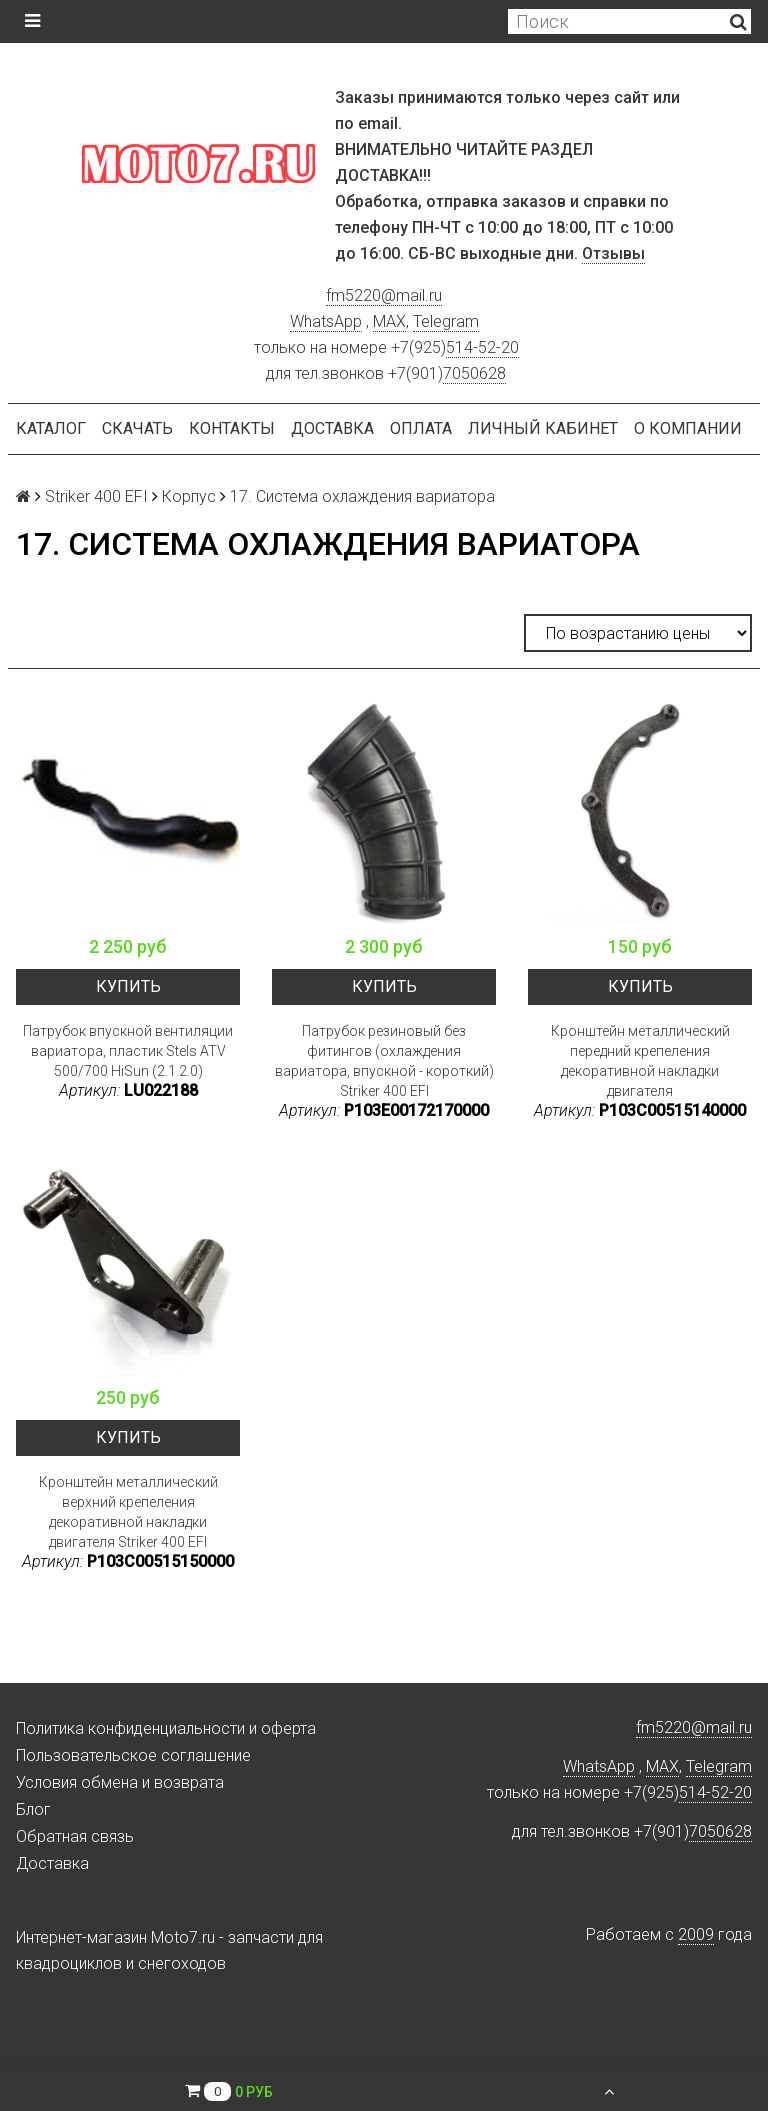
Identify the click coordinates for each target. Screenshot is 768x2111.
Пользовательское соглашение (133, 1755)
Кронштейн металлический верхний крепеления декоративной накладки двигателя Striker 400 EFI (128, 1512)
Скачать (137, 428)
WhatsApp (326, 321)
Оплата (421, 428)
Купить (128, 986)
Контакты (232, 428)
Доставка (332, 428)
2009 (696, 1934)
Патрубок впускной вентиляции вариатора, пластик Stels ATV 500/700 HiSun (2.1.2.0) (128, 1051)
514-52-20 (482, 347)
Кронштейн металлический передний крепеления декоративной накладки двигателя (640, 1061)
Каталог (51, 428)
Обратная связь (75, 1836)
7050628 (474, 373)
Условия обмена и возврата (120, 1782)
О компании (688, 428)
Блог (33, 1809)
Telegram (446, 321)
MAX (389, 321)
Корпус (189, 496)
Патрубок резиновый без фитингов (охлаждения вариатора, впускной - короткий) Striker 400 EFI (384, 1061)
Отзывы (613, 253)
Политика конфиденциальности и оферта (166, 1728)
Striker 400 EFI (96, 496)
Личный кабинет (543, 428)
